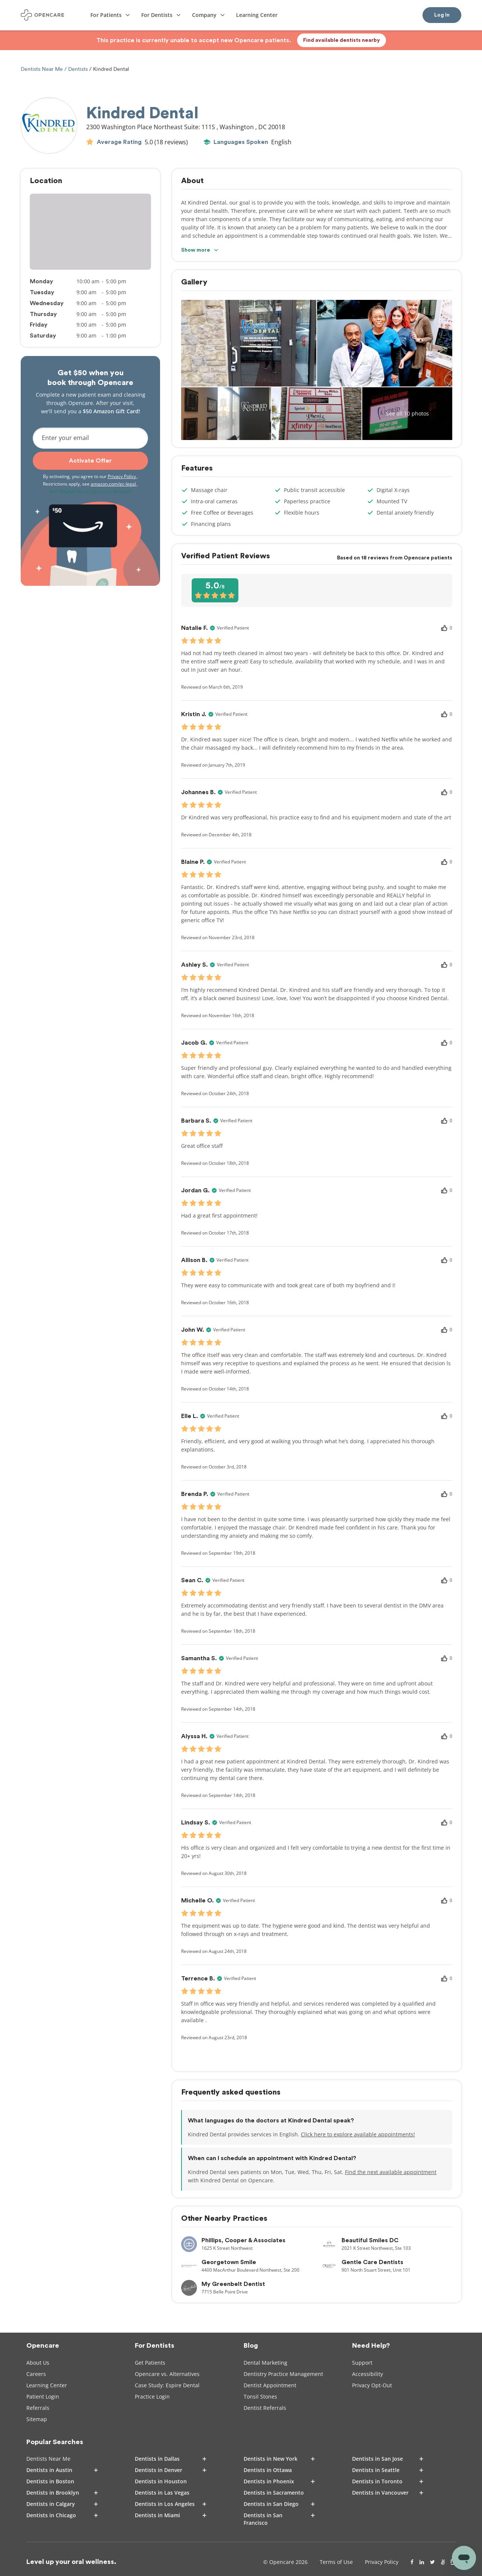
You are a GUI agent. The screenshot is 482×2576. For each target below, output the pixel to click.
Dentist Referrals (265, 2407)
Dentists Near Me (42, 69)
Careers (36, 2373)
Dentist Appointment (270, 2385)
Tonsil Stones (260, 2396)
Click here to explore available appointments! (358, 2134)
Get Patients (150, 2362)
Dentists (78, 69)
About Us (37, 2362)
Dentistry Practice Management (283, 2373)
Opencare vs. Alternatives (167, 2373)
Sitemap (36, 2419)
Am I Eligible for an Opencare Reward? (90, 491)
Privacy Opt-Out (372, 2385)
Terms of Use (336, 2561)
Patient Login (42, 2396)
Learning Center (46, 2385)
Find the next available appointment (390, 2172)
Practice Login (152, 2396)
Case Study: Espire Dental (167, 2385)
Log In (442, 15)
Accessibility (367, 2373)
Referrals (37, 2407)
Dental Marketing (265, 2362)
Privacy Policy (122, 476)
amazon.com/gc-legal (114, 484)
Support (362, 2362)
